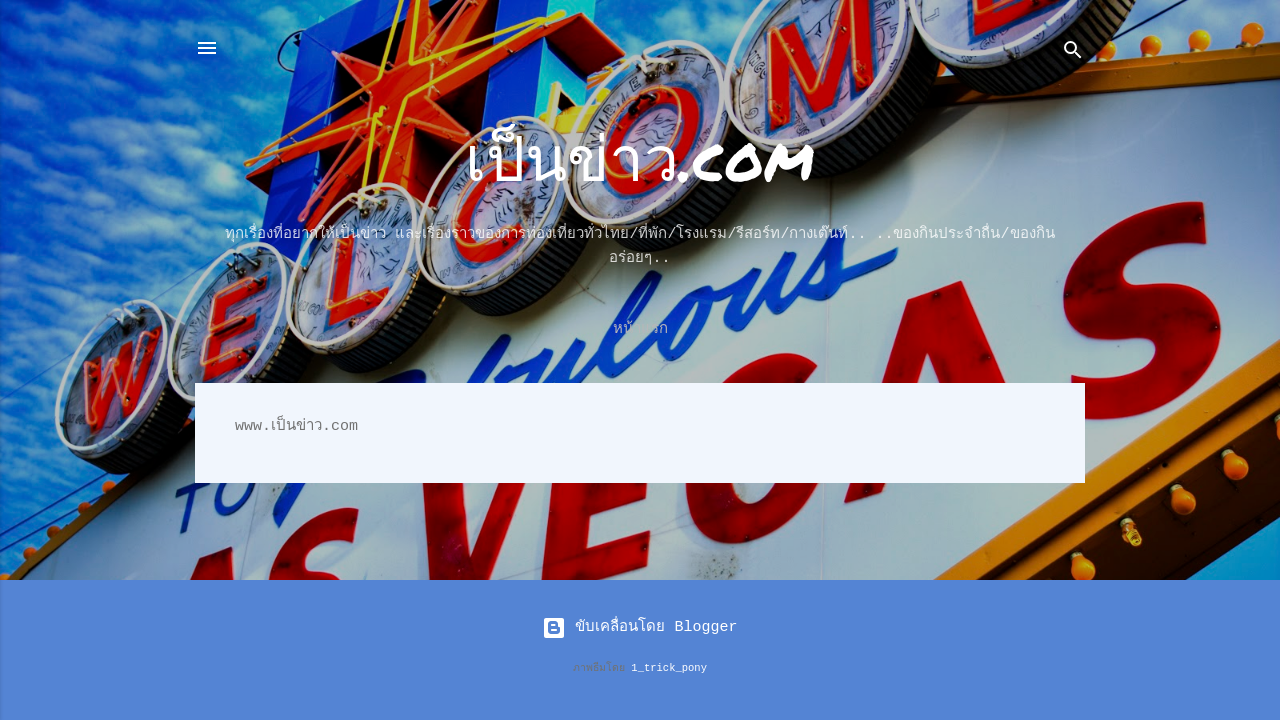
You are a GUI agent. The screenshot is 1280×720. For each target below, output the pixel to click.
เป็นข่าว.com (640, 156)
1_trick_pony (669, 668)
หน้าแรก (640, 329)
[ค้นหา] (1073, 54)
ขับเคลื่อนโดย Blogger (639, 627)
